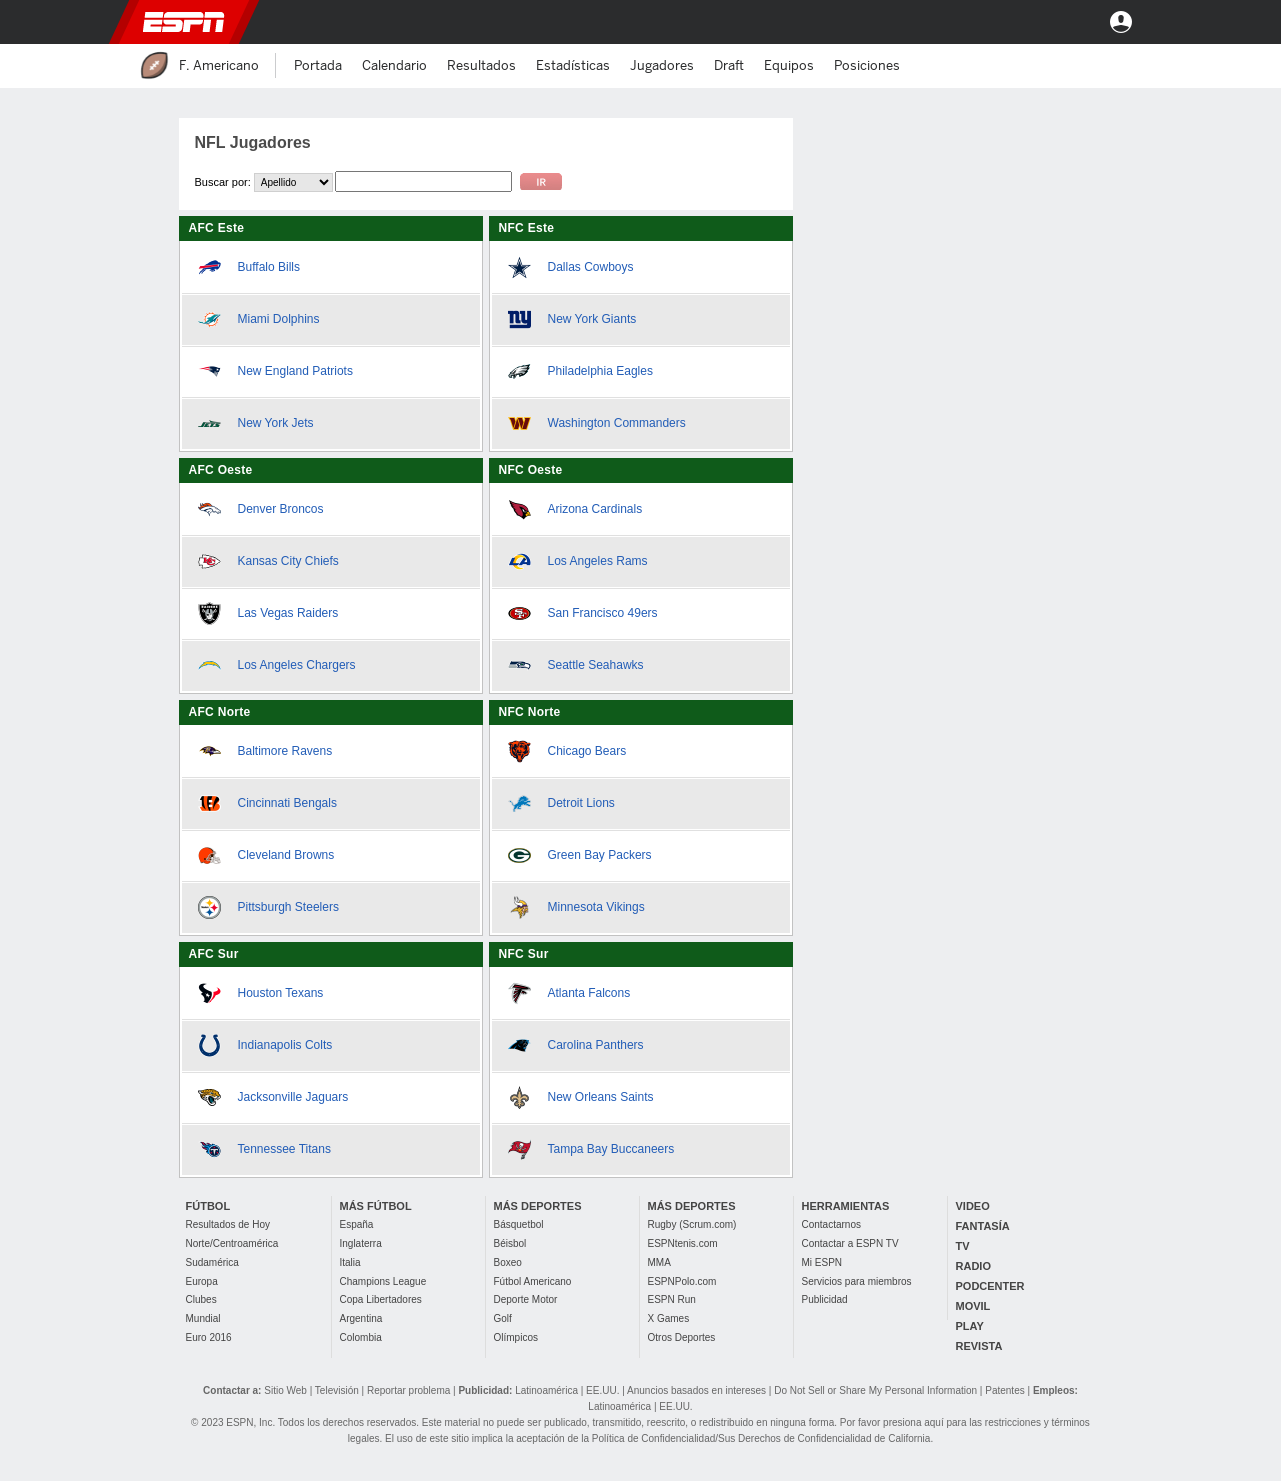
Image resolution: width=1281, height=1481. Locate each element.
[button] (1067, 22)
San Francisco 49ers (603, 613)
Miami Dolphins (279, 319)
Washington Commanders (617, 423)
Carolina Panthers (596, 1045)
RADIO (973, 1266)
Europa (202, 1281)
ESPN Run (672, 1299)
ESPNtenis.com (683, 1243)
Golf (503, 1318)
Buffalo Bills (269, 267)
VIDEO (973, 1206)
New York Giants (592, 319)
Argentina (361, 1318)
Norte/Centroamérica (232, 1243)
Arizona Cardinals (595, 509)
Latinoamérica (546, 1390)
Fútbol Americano (533, 1281)
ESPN (184, 22)
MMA (659, 1262)
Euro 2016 (209, 1337)
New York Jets (276, 423)
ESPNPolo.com (682, 1281)
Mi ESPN (822, 1262)
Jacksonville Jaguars (293, 1097)
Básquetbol (519, 1224)
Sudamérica (212, 1262)
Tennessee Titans (284, 1149)
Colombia (361, 1337)
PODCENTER (990, 1286)
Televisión (337, 1390)
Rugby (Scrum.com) (692, 1224)
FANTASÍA (983, 1226)
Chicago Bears (587, 751)
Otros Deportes (682, 1337)
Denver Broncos (281, 509)
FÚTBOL (208, 1206)
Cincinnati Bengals (287, 803)
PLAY (970, 1326)
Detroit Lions (581, 803)
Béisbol (510, 1243)
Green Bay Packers (600, 855)
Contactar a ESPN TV (850, 1243)
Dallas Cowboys (591, 267)
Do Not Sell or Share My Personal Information (875, 1390)
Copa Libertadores (381, 1299)
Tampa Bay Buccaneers (611, 1149)
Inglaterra (361, 1243)
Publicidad (825, 1299)
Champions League (383, 1281)
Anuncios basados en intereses (696, 1390)
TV (963, 1246)
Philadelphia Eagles (600, 371)
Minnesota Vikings (596, 907)
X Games (669, 1318)
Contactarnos (831, 1224)
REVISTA (979, 1346)
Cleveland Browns (286, 855)
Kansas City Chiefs (288, 561)
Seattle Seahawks (596, 665)
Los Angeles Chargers (297, 665)
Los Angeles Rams (598, 561)
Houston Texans (281, 993)
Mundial (203, 1318)
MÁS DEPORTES (538, 1206)
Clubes (201, 1299)
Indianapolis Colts (285, 1045)
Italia (350, 1262)
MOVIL (973, 1306)
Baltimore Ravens (285, 751)
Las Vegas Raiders (288, 613)
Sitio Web (285, 1390)
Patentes (1004, 1390)
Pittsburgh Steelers (288, 907)
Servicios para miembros (857, 1281)
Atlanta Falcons (589, 993)
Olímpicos (516, 1337)
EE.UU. (602, 1390)
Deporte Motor (526, 1299)
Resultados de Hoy (228, 1224)
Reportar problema (408, 1390)
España (357, 1224)
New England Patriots (295, 371)
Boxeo (508, 1262)
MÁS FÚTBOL (376, 1206)
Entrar (1121, 22)
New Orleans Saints (601, 1097)
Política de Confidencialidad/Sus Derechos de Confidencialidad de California (761, 1438)
